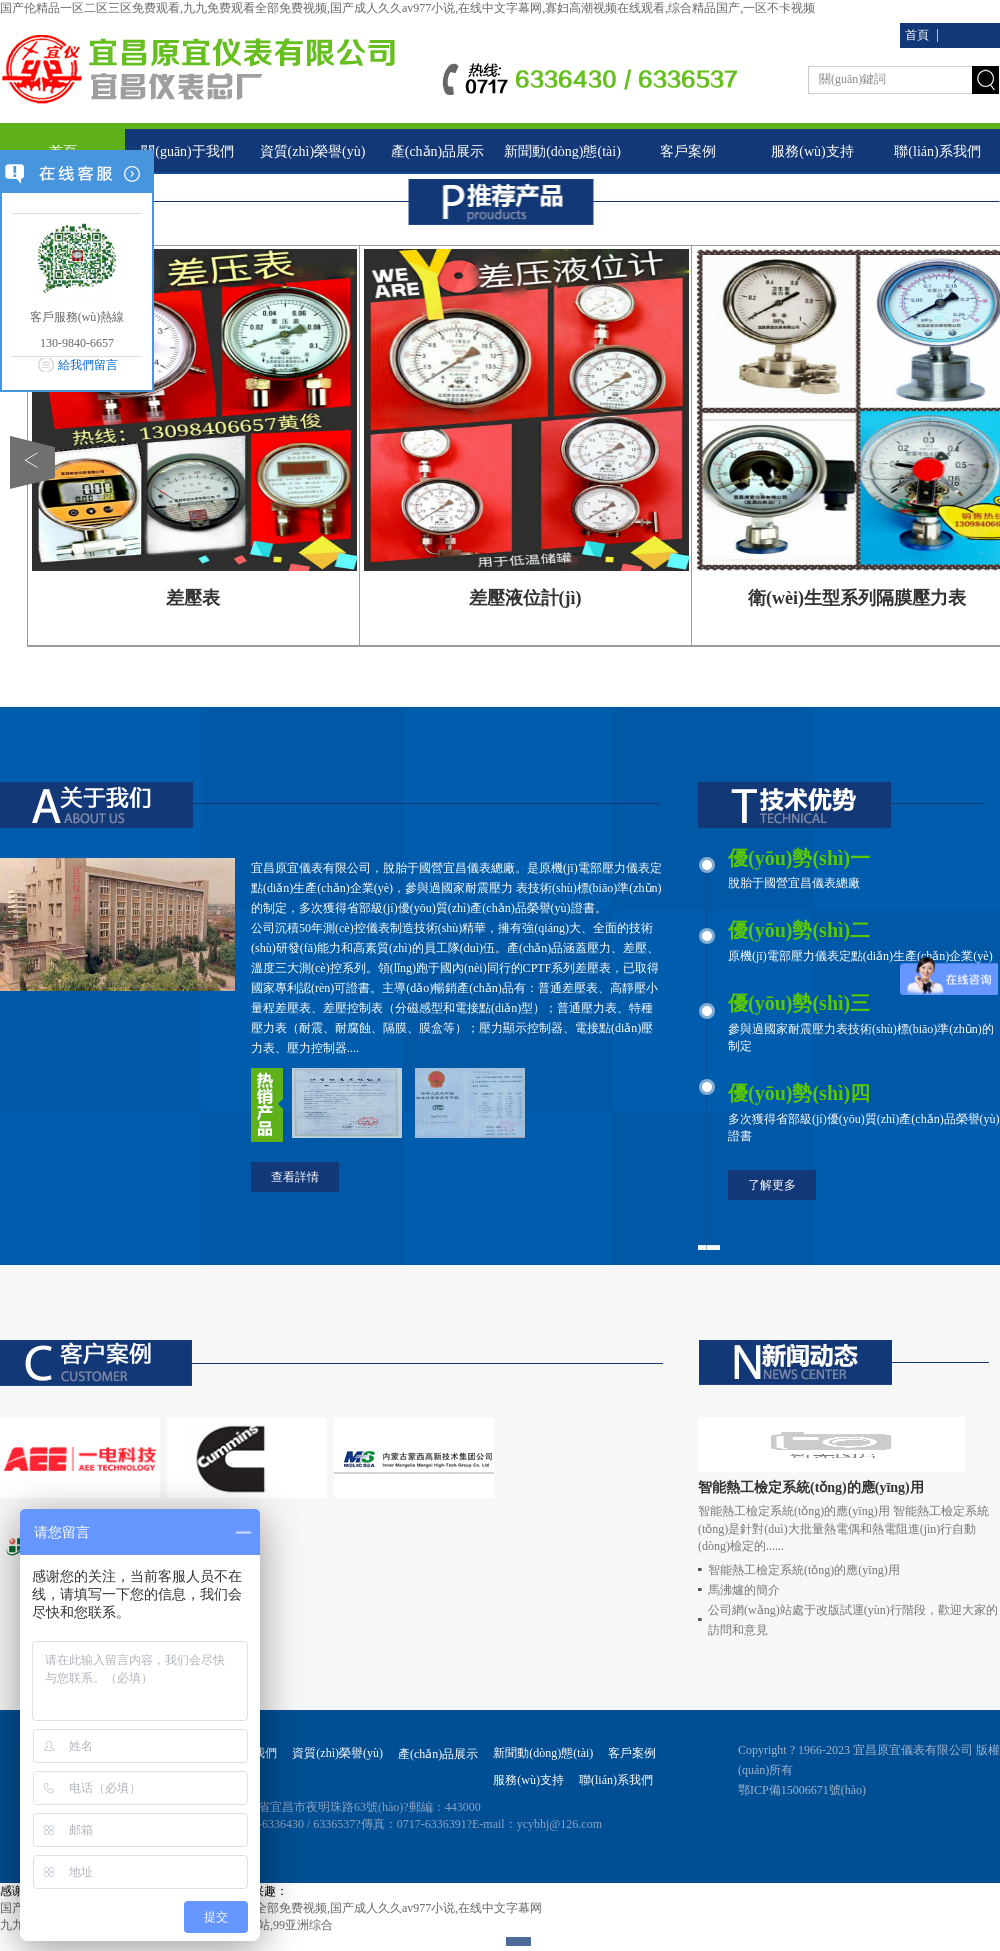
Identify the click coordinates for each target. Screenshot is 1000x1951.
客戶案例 (688, 151)
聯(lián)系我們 (937, 151)
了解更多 (772, 1185)
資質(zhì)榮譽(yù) (313, 151)
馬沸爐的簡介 (744, 1590)
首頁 (917, 35)
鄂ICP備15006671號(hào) (802, 1790)
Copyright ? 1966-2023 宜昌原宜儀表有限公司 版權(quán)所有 (869, 1760)
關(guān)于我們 (187, 151)
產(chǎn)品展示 (438, 151)
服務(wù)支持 (812, 151)
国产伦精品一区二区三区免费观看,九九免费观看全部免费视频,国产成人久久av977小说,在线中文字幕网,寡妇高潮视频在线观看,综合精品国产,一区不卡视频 (407, 8)
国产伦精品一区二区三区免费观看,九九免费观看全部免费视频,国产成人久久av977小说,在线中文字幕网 (271, 1908)
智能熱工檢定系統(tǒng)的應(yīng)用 (804, 1570)
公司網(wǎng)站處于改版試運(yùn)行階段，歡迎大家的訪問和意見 (853, 1620)
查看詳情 (295, 1177)
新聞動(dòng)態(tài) (562, 151)
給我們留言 (88, 365)
